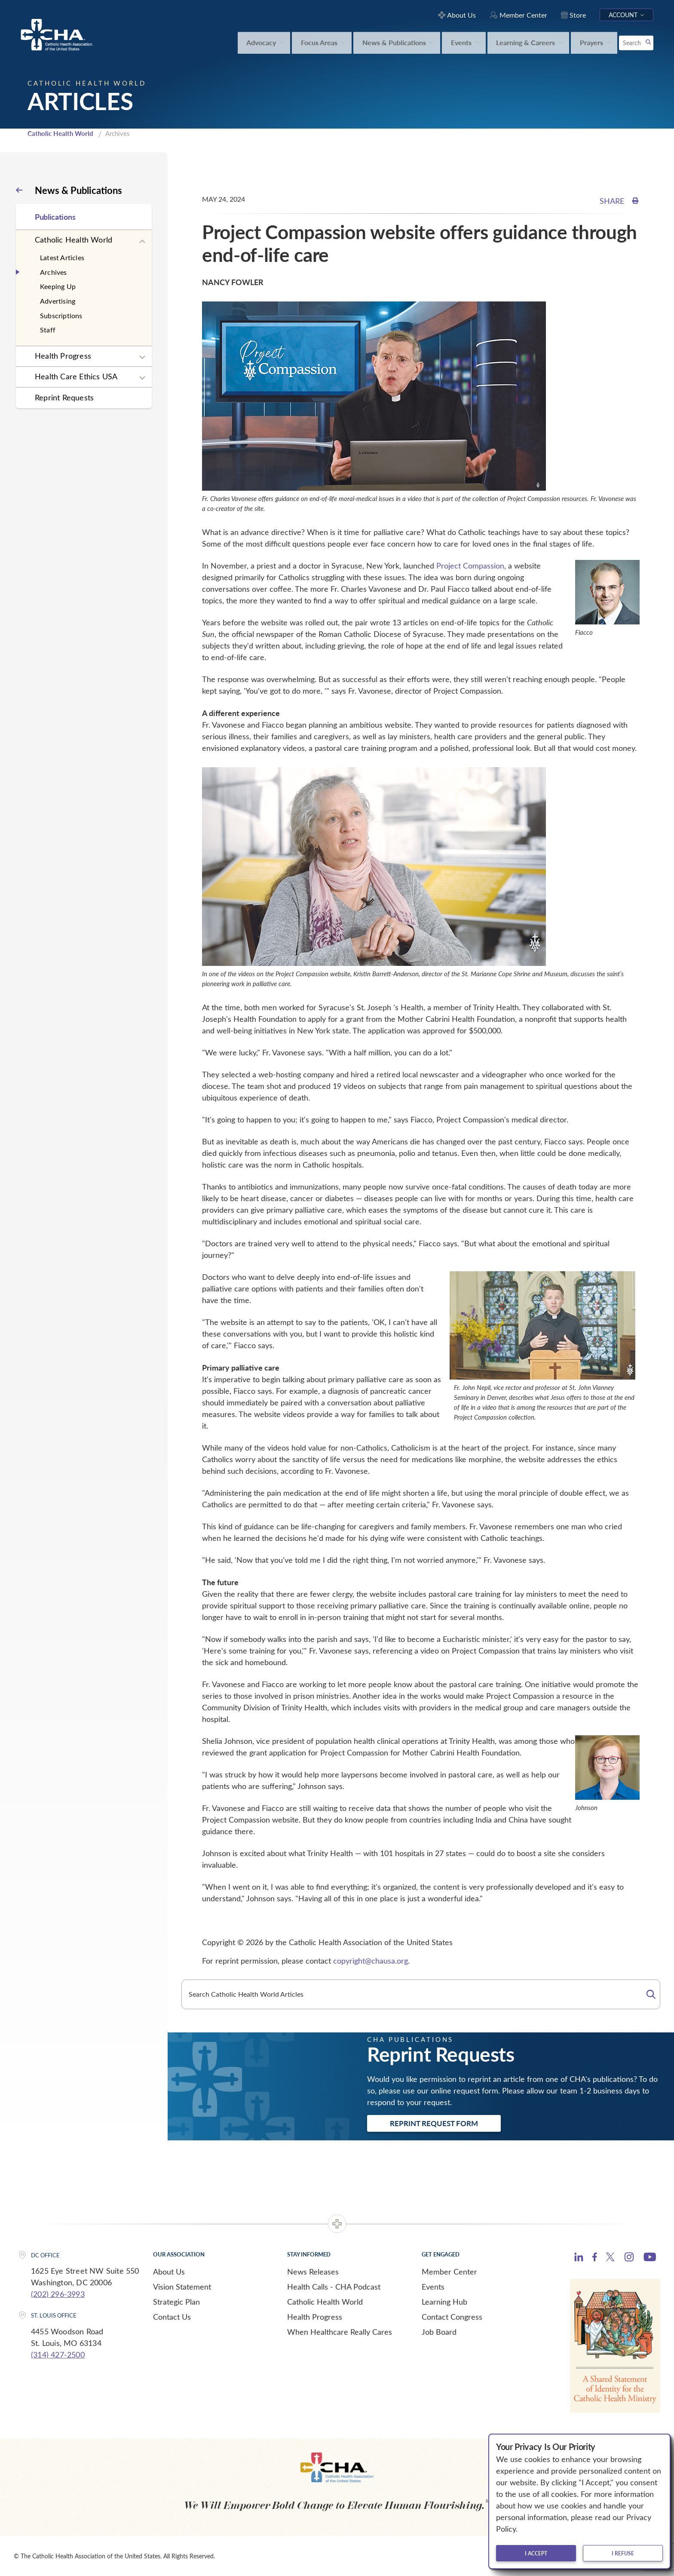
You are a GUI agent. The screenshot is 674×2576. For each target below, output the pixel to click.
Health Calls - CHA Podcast (333, 2286)
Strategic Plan (176, 2301)
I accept (536, 2553)
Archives (53, 272)
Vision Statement (182, 2286)
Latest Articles (62, 257)
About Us (169, 2271)
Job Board (439, 2332)
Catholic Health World (60, 133)
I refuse (623, 2553)
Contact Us (172, 2317)
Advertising (57, 300)
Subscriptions (61, 315)
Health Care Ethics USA (76, 376)
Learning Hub (444, 2301)
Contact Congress (452, 2317)
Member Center (449, 2271)
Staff (47, 329)
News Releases (313, 2271)
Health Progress (63, 355)
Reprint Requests (64, 397)
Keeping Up (58, 286)
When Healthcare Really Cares (339, 2332)
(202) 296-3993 (58, 2294)
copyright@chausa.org (370, 1960)
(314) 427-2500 (58, 2354)
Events (433, 2286)
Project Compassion (470, 565)
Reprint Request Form (434, 2123)
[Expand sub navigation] (142, 241)
